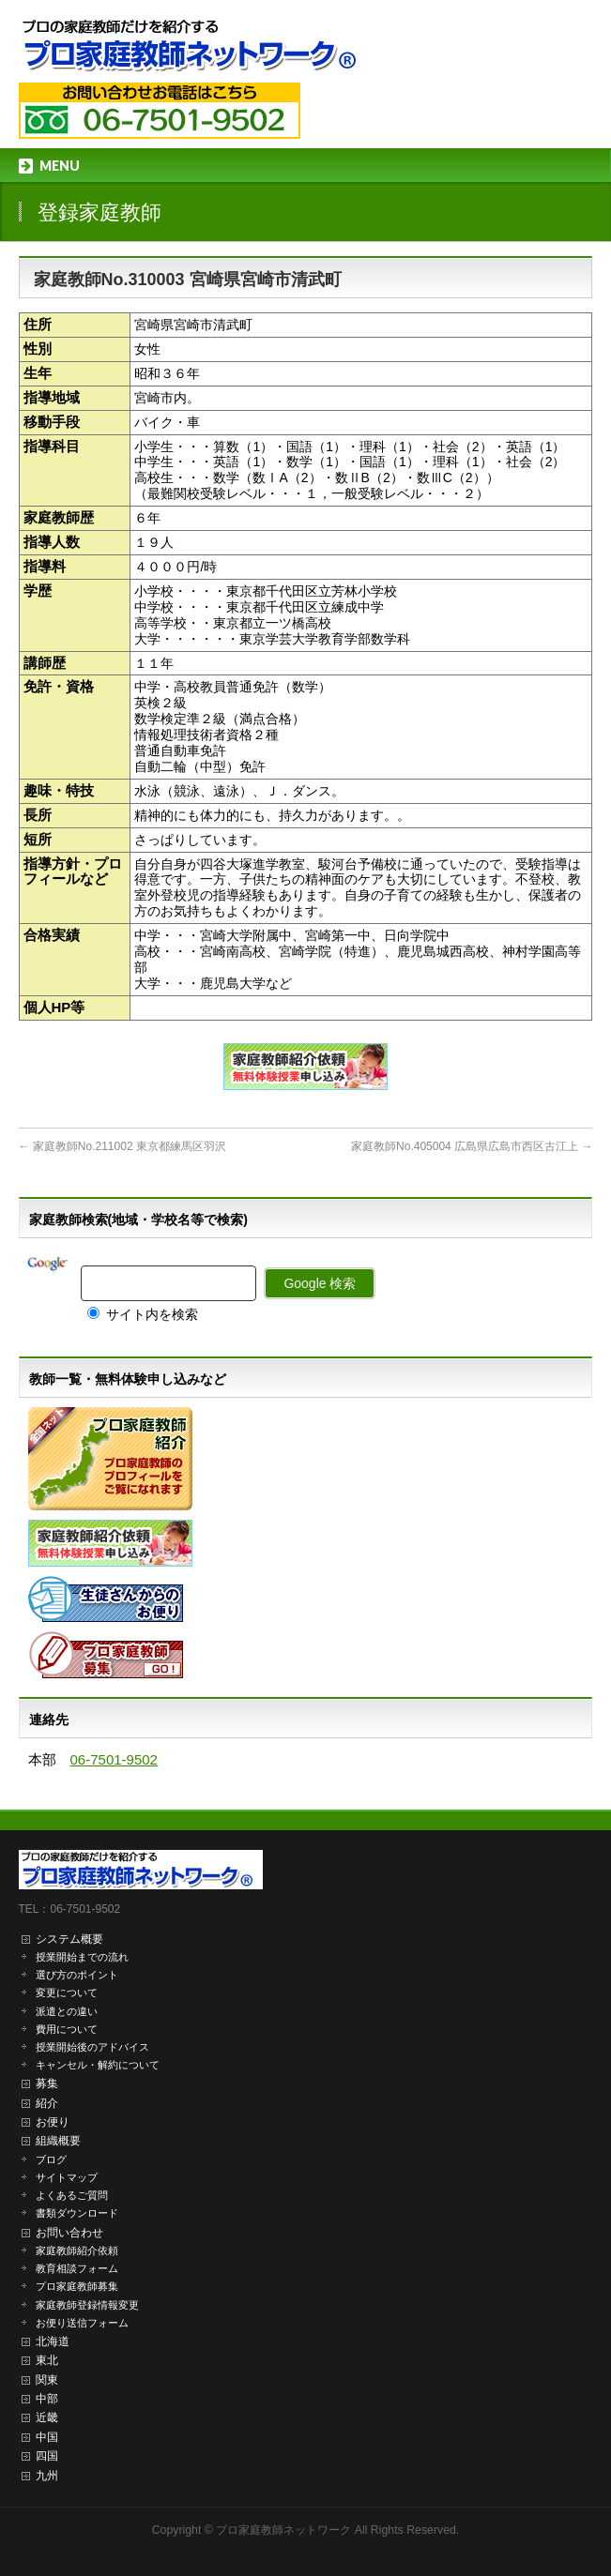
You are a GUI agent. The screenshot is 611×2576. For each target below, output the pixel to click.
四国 (47, 2455)
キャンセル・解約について (98, 2064)
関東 (47, 2380)
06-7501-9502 (114, 1759)
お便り (52, 2122)
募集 (47, 2083)
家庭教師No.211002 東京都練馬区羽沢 (122, 1146)
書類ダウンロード (77, 2213)
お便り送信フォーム (82, 2322)
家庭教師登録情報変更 (87, 2305)
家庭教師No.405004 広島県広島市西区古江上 (471, 1146)
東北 (47, 2360)
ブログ (51, 2159)
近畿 (47, 2417)
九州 (47, 2475)
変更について (67, 1992)
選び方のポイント (77, 1974)
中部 (47, 2398)
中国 (47, 2437)
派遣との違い (67, 2011)
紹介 (47, 2103)
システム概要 (69, 1939)
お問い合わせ (69, 2232)
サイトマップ (67, 2177)
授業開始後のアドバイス (92, 2047)
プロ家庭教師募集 (77, 2286)
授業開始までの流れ (82, 1956)
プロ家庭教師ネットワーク (283, 2530)
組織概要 (58, 2140)
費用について (67, 2029)
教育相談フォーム (77, 2268)
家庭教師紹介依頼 (77, 2250)
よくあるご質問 (72, 2195)
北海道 (52, 2341)
